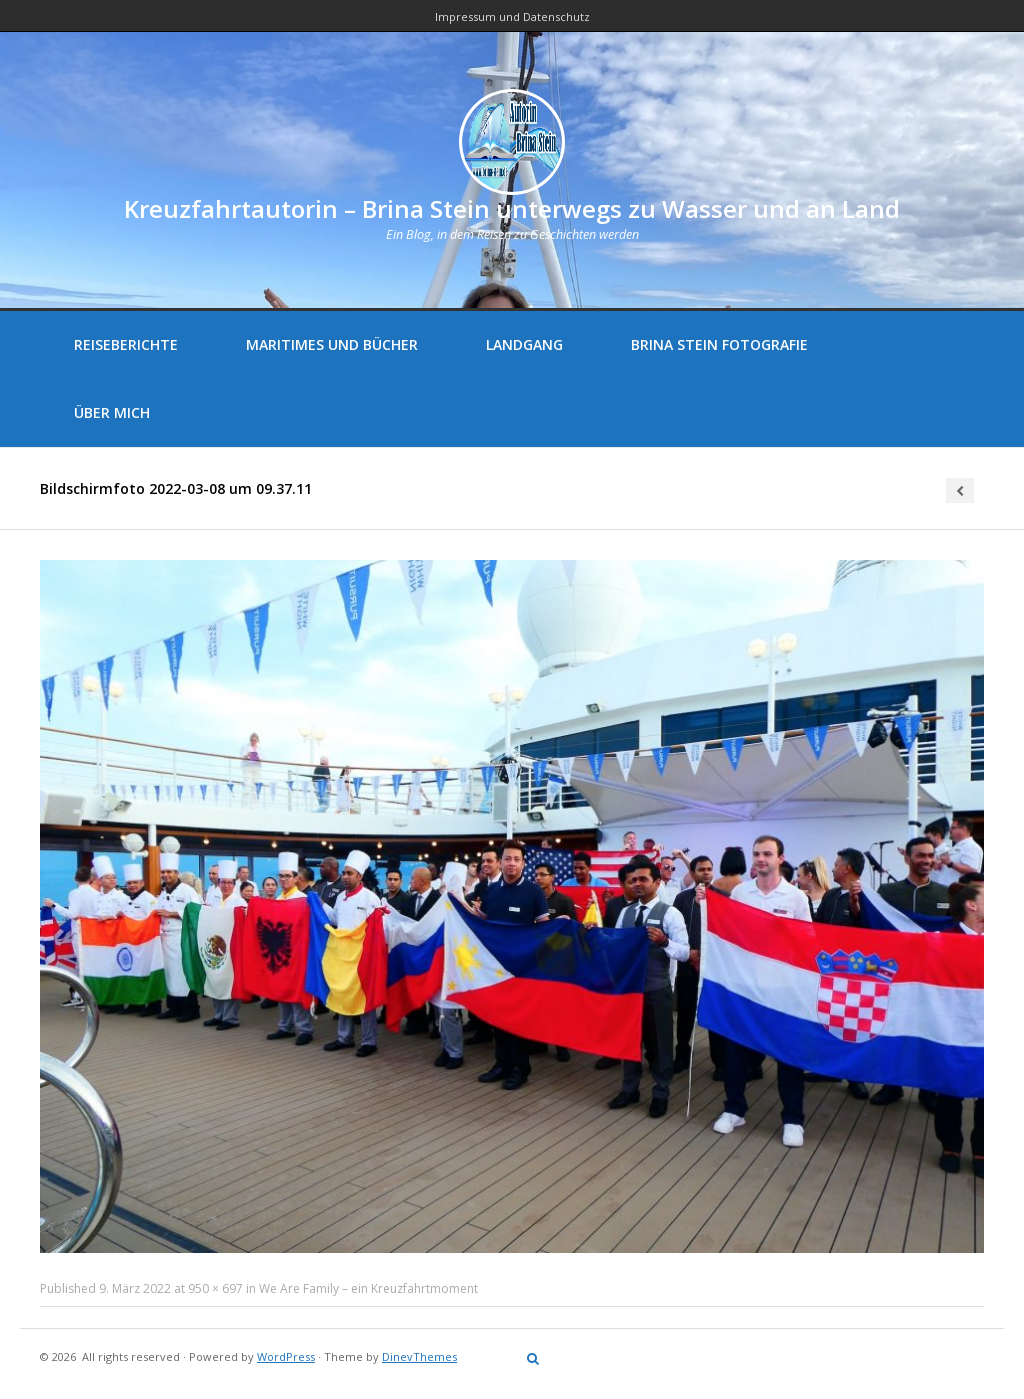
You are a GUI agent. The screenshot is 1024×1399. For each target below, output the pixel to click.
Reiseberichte (126, 344)
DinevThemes (419, 1356)
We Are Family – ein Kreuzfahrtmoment (368, 1288)
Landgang (524, 344)
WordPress (286, 1356)
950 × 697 (215, 1288)
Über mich (112, 412)
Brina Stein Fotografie (719, 344)
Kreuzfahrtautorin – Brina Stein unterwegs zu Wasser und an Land (512, 208)
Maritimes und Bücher (332, 344)
